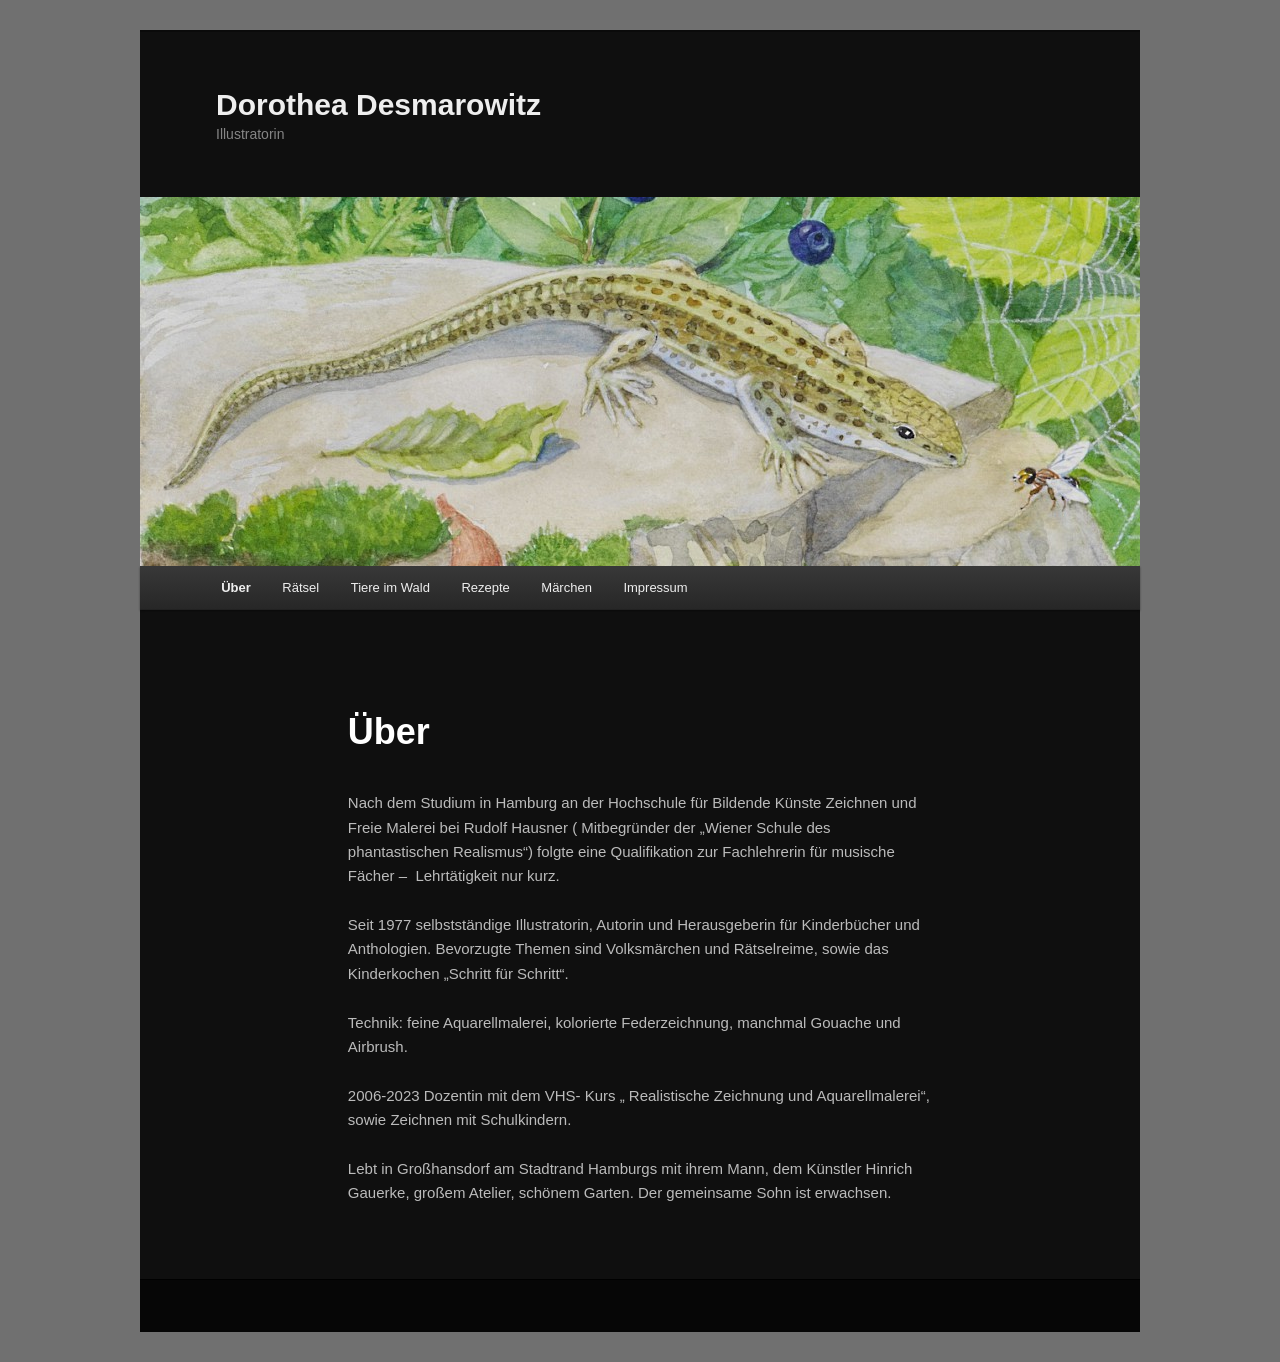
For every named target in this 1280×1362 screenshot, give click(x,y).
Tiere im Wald (390, 587)
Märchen (566, 587)
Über (236, 587)
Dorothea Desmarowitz (378, 104)
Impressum (655, 587)
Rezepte (485, 587)
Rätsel (300, 587)
